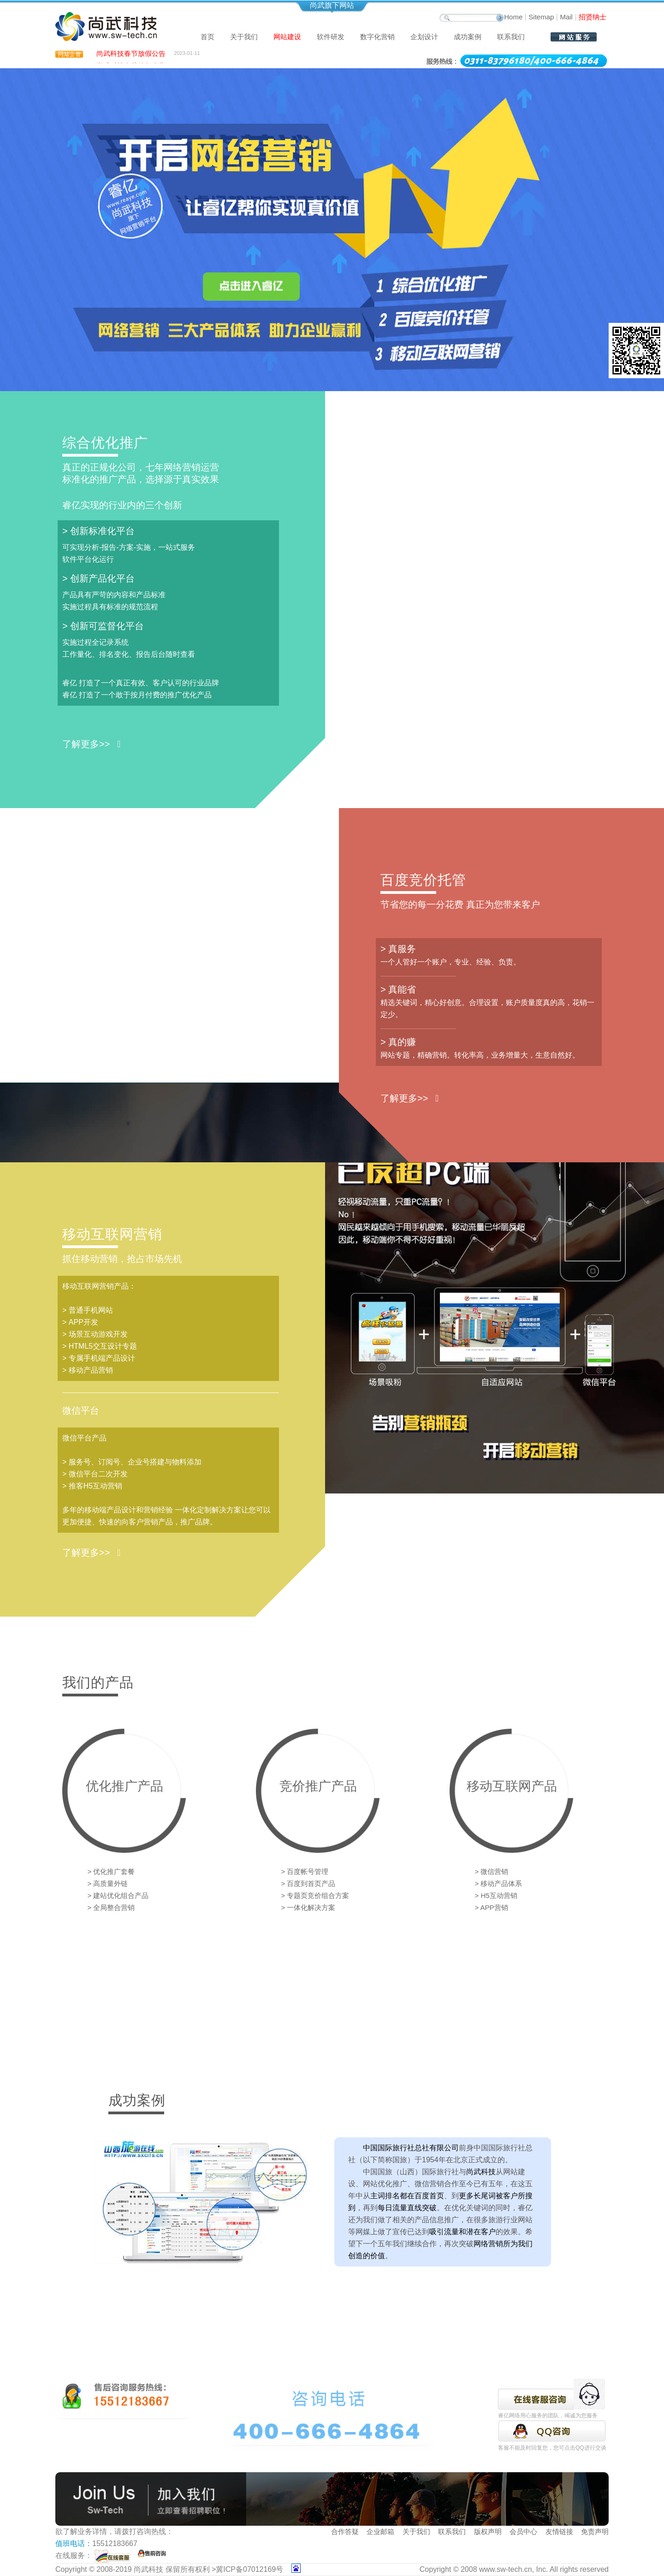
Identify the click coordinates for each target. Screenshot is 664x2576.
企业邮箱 (380, 2531)
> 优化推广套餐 (111, 1871)
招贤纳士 (592, 17)
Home (513, 17)
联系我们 (511, 37)
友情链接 (559, 2531)
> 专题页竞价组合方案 (315, 1895)
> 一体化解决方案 (308, 1907)
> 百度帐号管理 (305, 1871)
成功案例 (467, 37)
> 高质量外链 (108, 1883)
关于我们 (416, 2531)
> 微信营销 (492, 1871)
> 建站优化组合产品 (118, 1895)
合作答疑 (345, 2531)
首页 (207, 37)
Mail (566, 17)
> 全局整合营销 (111, 1907)
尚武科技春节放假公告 (131, 56)
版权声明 (488, 2531)
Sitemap (541, 17)
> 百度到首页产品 (308, 1883)
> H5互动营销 (496, 1895)
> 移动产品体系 (498, 1883)
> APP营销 (491, 1907)
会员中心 (523, 2531)
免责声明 (595, 2531)
